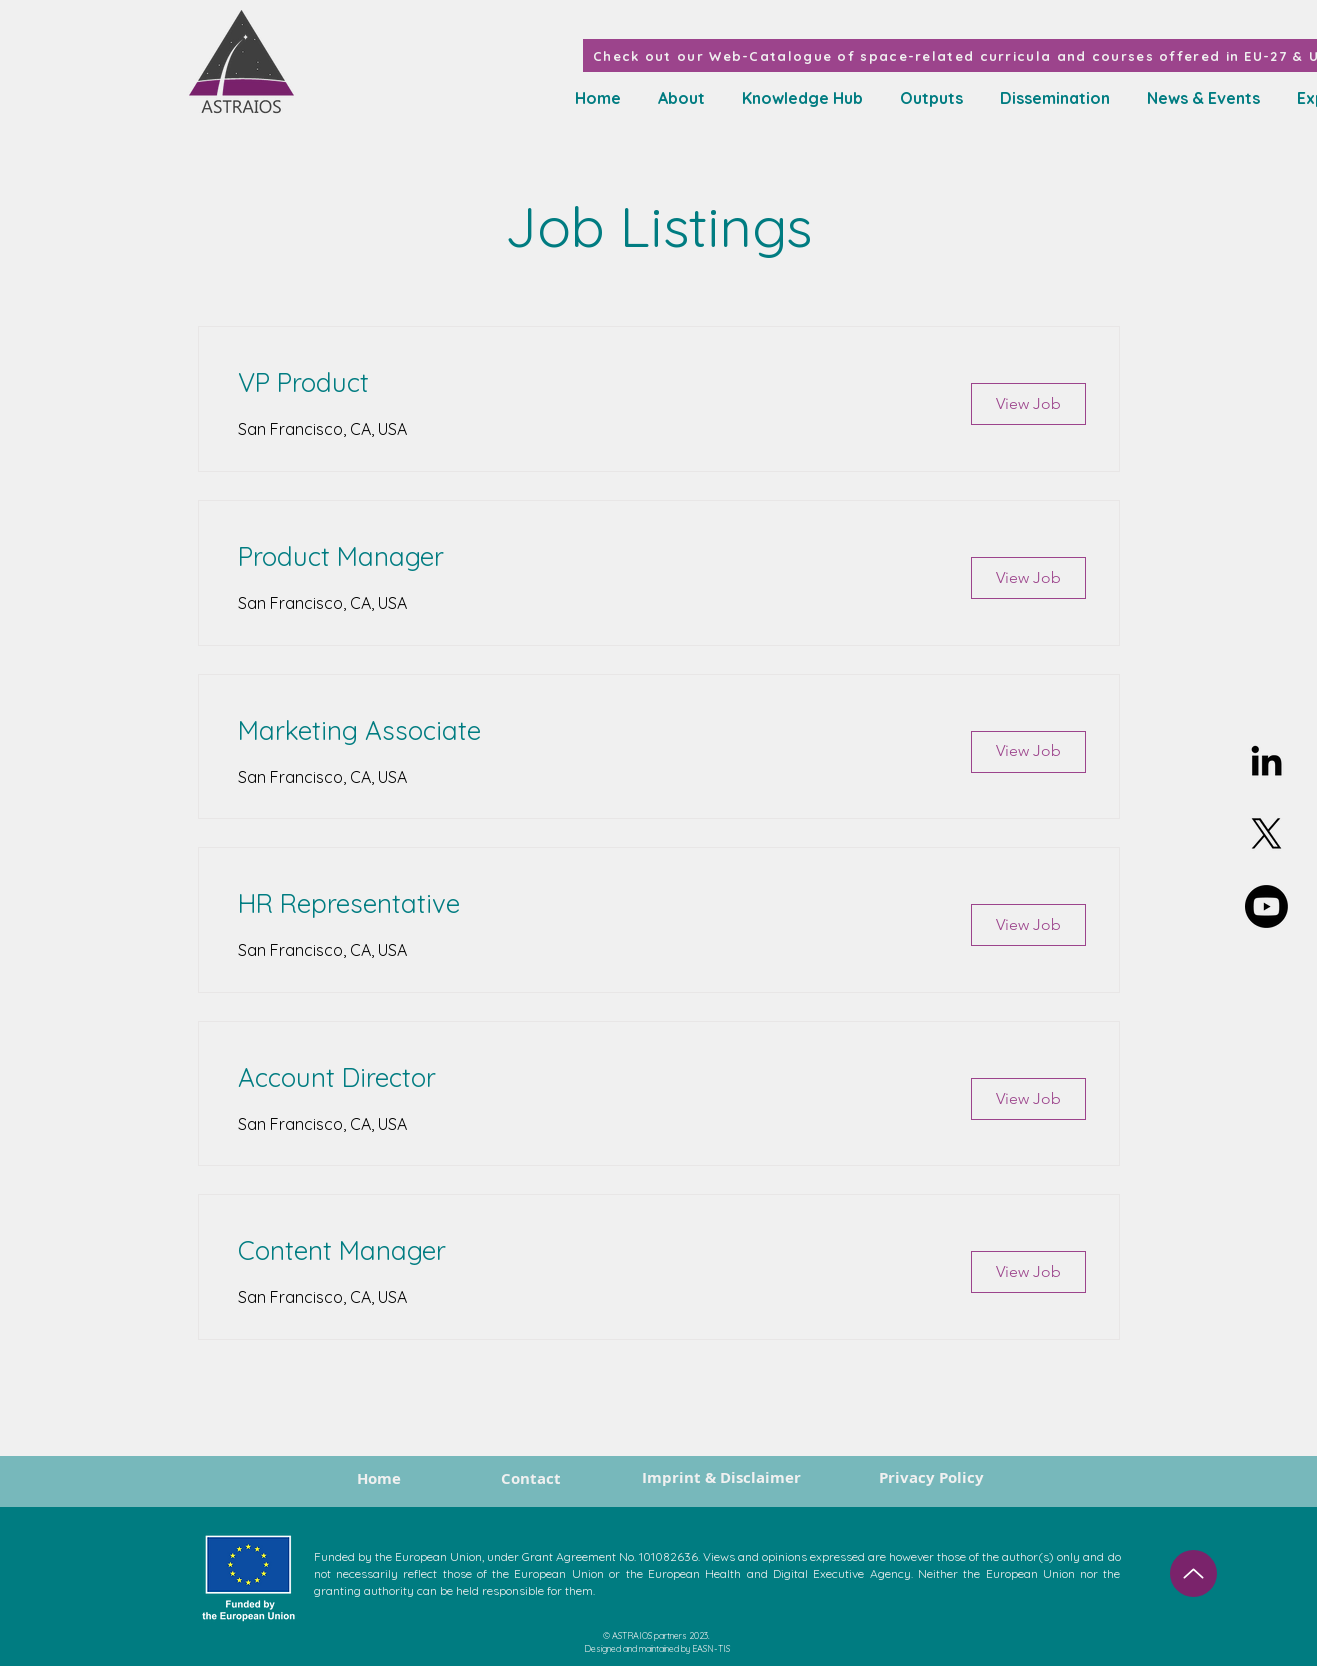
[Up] (1193, 1573)
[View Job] (1028, 404)
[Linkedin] (1266, 760)
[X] (1266, 833)
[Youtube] (1266, 906)
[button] (799, 98)
